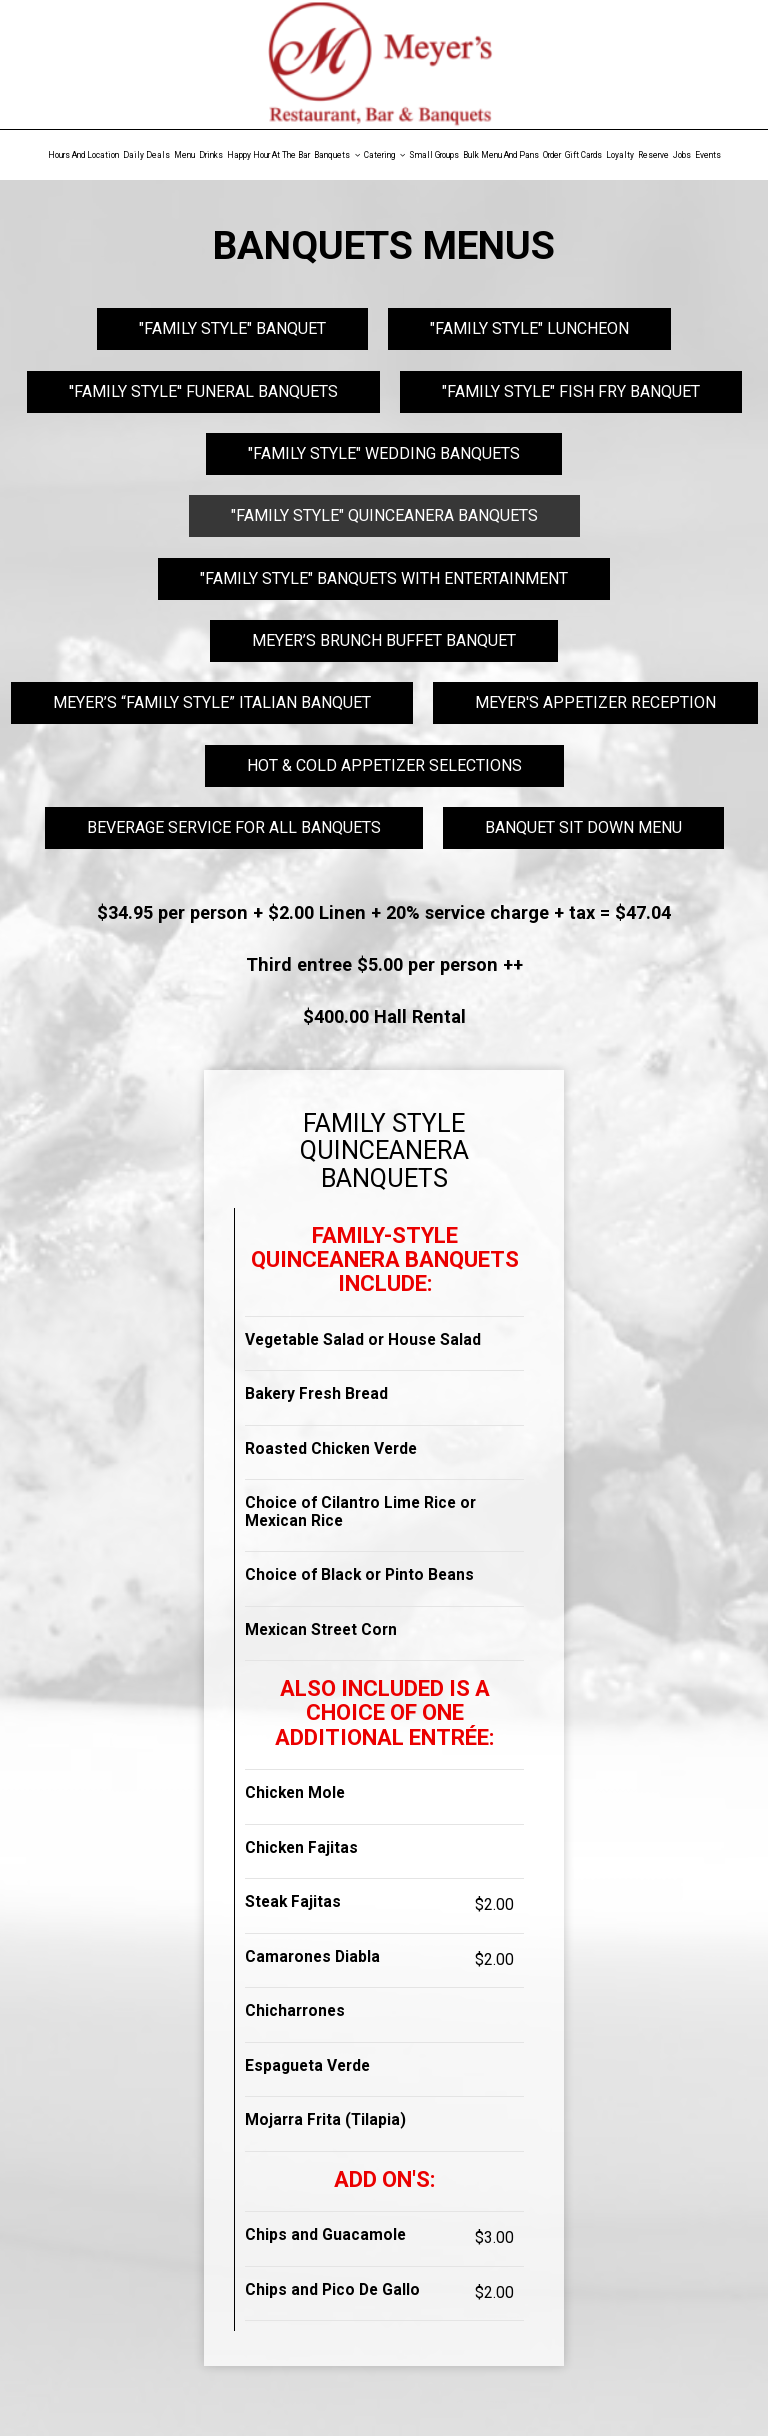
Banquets (337, 155)
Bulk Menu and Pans (501, 155)
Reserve (653, 155)
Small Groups (434, 155)
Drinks (211, 155)
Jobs (682, 155)
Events (708, 155)
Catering (384, 155)
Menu (184, 155)
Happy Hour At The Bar (268, 155)
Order (552, 155)
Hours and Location (83, 155)
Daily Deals (146, 155)
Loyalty (620, 155)
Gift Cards (583, 155)
